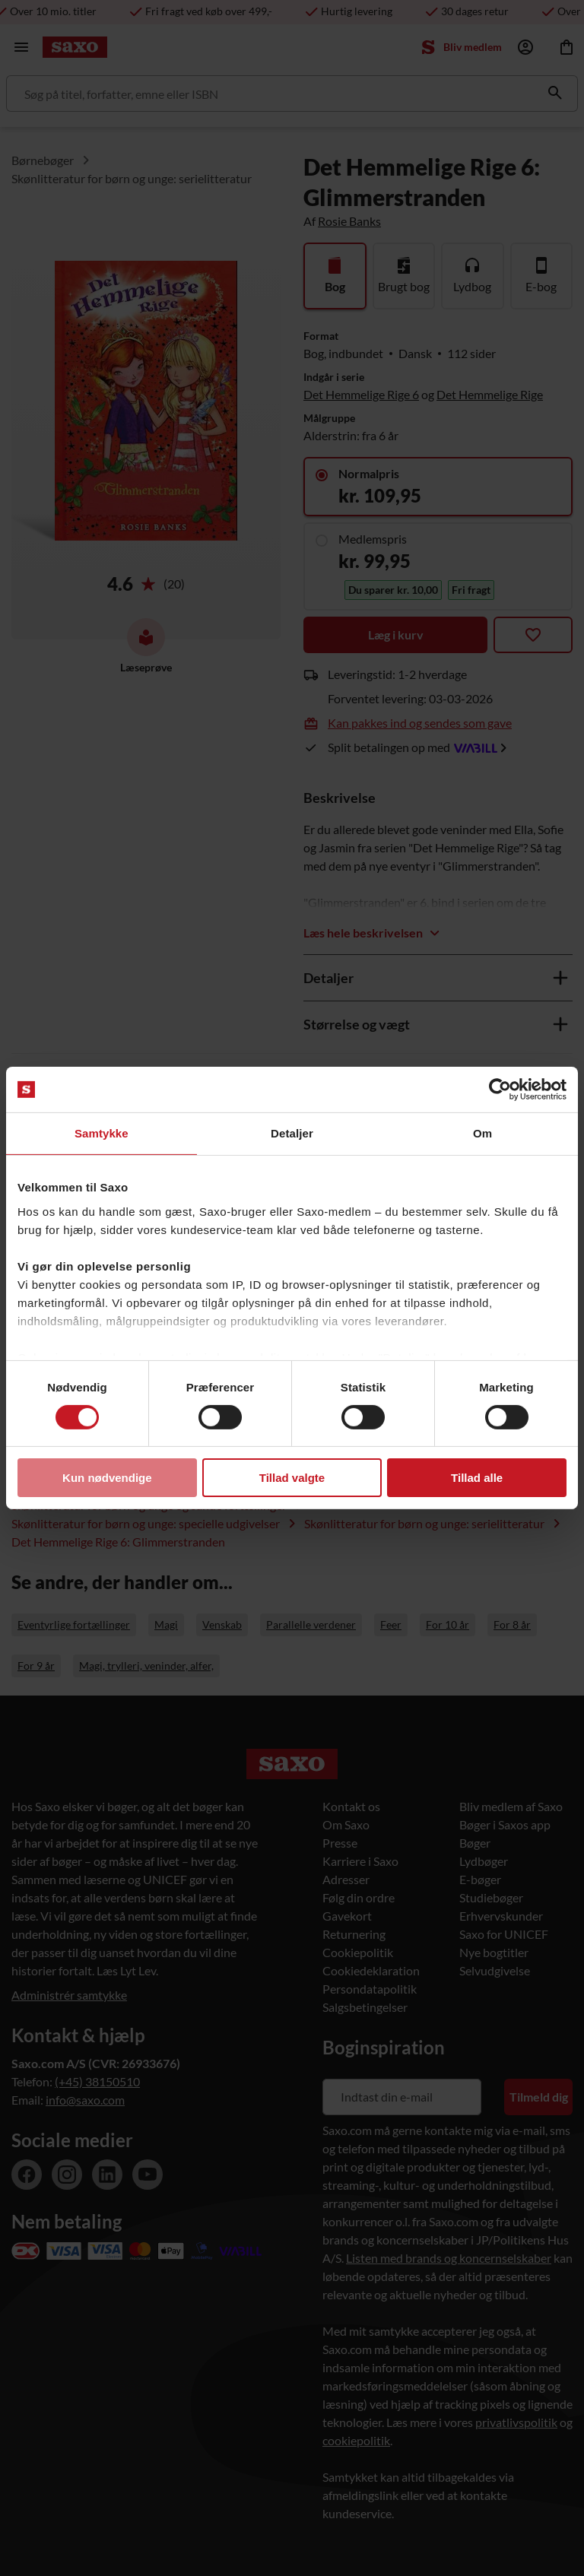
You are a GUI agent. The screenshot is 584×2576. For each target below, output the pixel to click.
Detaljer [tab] (292, 1133)
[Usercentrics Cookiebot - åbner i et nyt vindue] (500, 1089)
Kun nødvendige (107, 1477)
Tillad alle (477, 1477)
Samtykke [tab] (102, 1133)
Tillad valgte (292, 1477)
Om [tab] (482, 1133)
